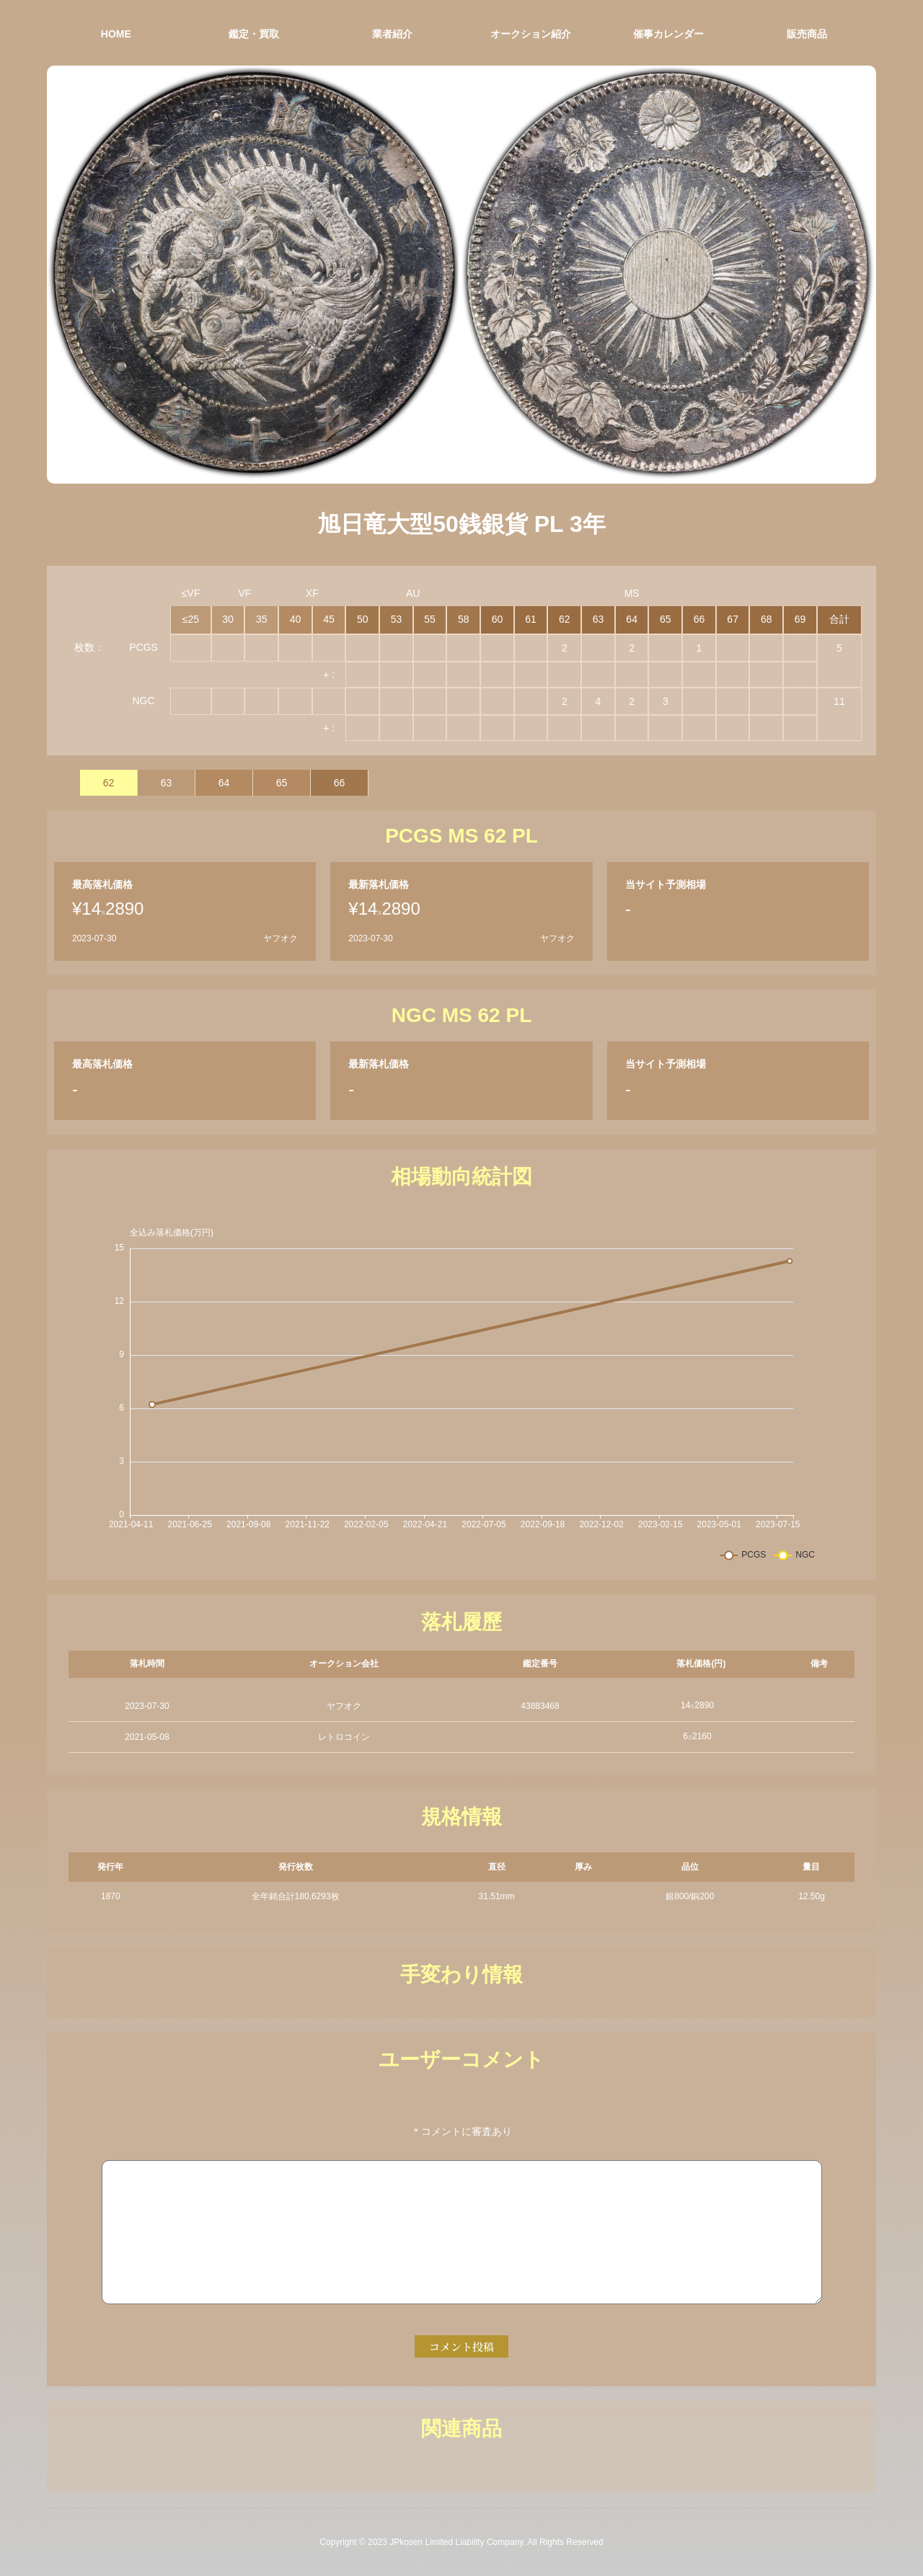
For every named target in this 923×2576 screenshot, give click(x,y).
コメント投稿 (461, 2346)
